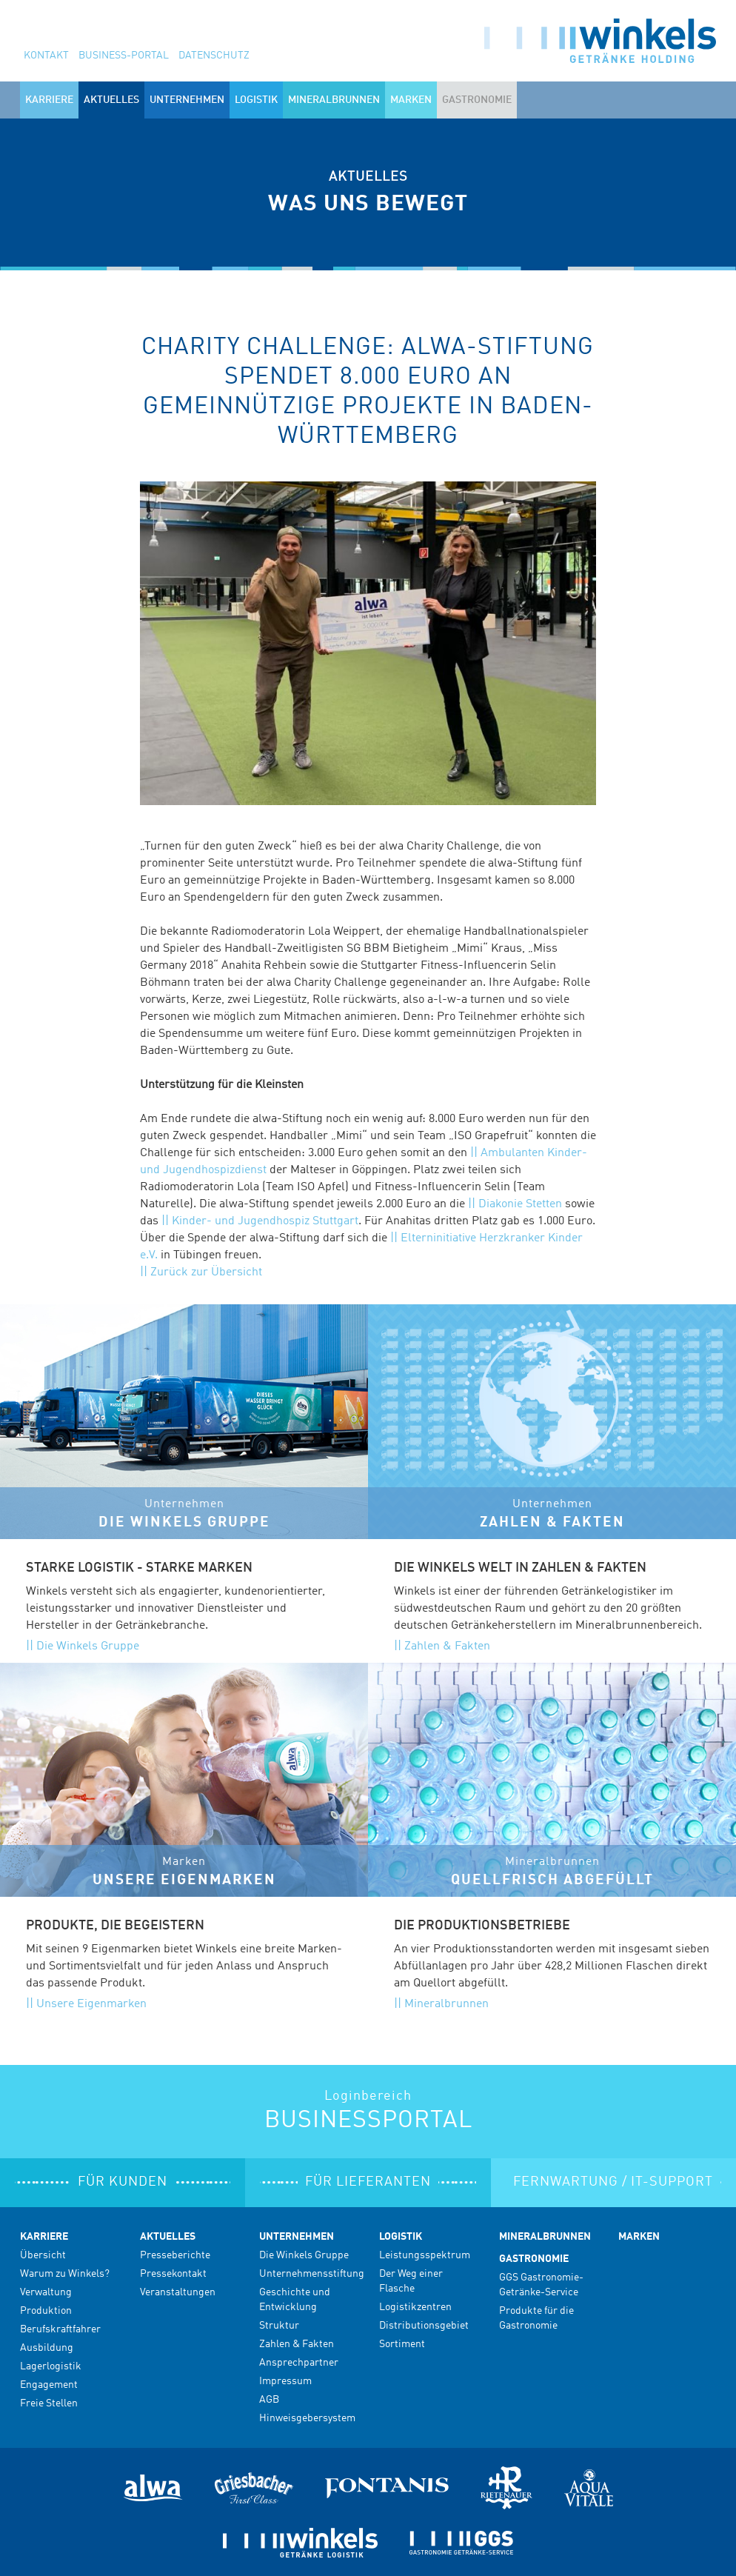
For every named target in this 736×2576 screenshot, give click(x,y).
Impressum (285, 2381)
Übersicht (43, 2255)
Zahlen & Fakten (447, 1646)
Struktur (279, 2325)
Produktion (46, 2311)
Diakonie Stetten (520, 1204)
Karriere (44, 2237)
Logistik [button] (256, 100)
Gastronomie (534, 2259)
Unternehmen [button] (187, 100)
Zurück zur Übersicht (206, 1272)
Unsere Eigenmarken (91, 2004)
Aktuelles (167, 2237)
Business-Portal (123, 55)
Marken (411, 100)
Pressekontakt (173, 2274)
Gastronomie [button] (477, 100)
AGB (269, 2400)
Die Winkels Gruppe (87, 1646)
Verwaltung (46, 2292)
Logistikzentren (415, 2307)
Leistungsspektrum (424, 2255)
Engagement (49, 2385)
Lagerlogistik (50, 2366)
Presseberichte (175, 2255)
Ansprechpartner (298, 2363)
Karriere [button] (49, 100)
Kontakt (46, 55)
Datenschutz (214, 55)
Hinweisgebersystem (307, 2418)
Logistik (400, 2237)
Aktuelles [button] (111, 100)
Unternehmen (296, 2237)
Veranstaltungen (177, 2292)
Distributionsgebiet (424, 2325)
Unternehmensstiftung (311, 2274)
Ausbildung (46, 2348)
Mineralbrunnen (334, 100)
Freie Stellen (49, 2403)
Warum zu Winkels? (65, 2274)
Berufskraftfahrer (60, 2329)
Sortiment (402, 2344)
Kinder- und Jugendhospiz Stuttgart (265, 1221)
